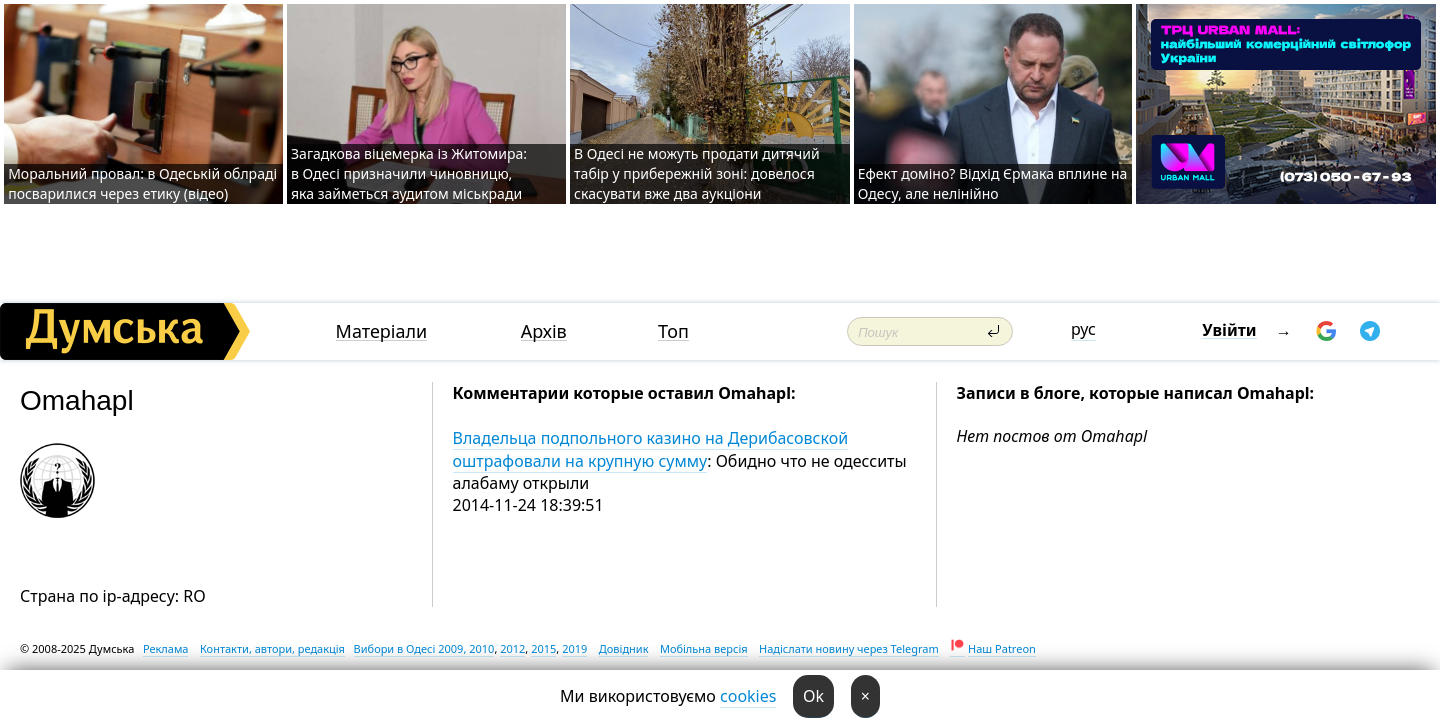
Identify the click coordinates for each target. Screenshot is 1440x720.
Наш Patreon (1002, 648)
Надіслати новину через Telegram (849, 648)
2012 (512, 648)
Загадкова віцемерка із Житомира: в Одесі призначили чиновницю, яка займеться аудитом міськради (409, 173)
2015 (543, 648)
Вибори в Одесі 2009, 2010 (424, 648)
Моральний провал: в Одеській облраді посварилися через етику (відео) (142, 183)
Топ (673, 331)
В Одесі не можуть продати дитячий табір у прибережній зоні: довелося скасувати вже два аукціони (696, 173)
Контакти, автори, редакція (272, 648)
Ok (813, 696)
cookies (748, 696)
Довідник (624, 648)
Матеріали (382, 331)
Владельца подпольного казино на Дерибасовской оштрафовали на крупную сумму (651, 449)
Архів (544, 331)
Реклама (166, 648)
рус (1083, 329)
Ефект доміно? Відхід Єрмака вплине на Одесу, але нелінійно (993, 183)
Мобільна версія (704, 648)
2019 (574, 648)
